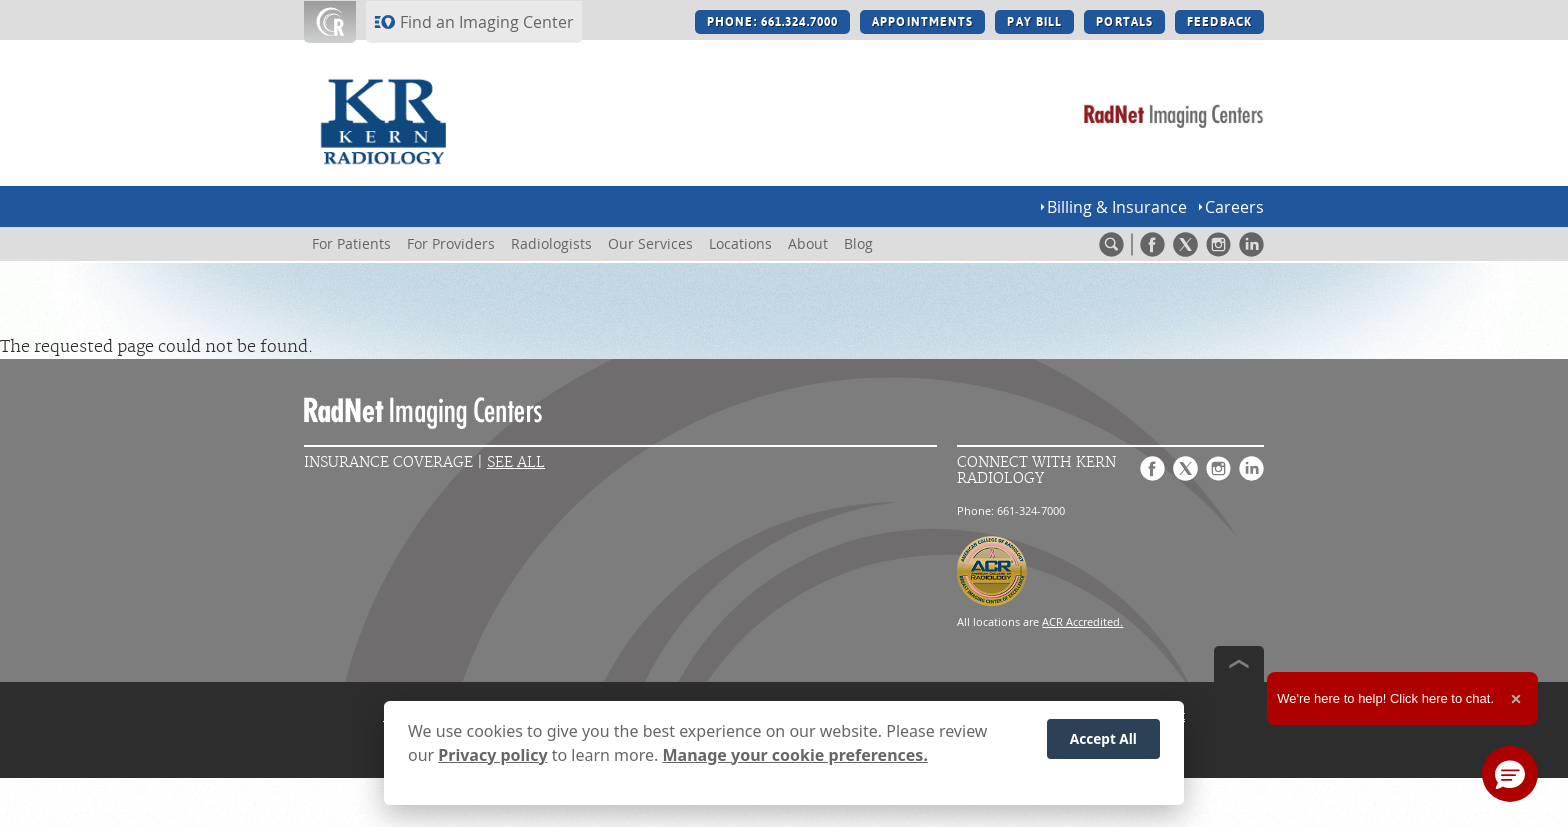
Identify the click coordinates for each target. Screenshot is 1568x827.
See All (516, 462)
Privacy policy (492, 755)
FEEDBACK (1219, 22)
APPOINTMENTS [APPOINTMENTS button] (922, 22)
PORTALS (1124, 22)
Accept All (1103, 738)
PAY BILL (1034, 22)
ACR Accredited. (1082, 621)
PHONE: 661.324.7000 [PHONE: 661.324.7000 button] (772, 22)
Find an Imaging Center (487, 22)
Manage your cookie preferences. (795, 755)
